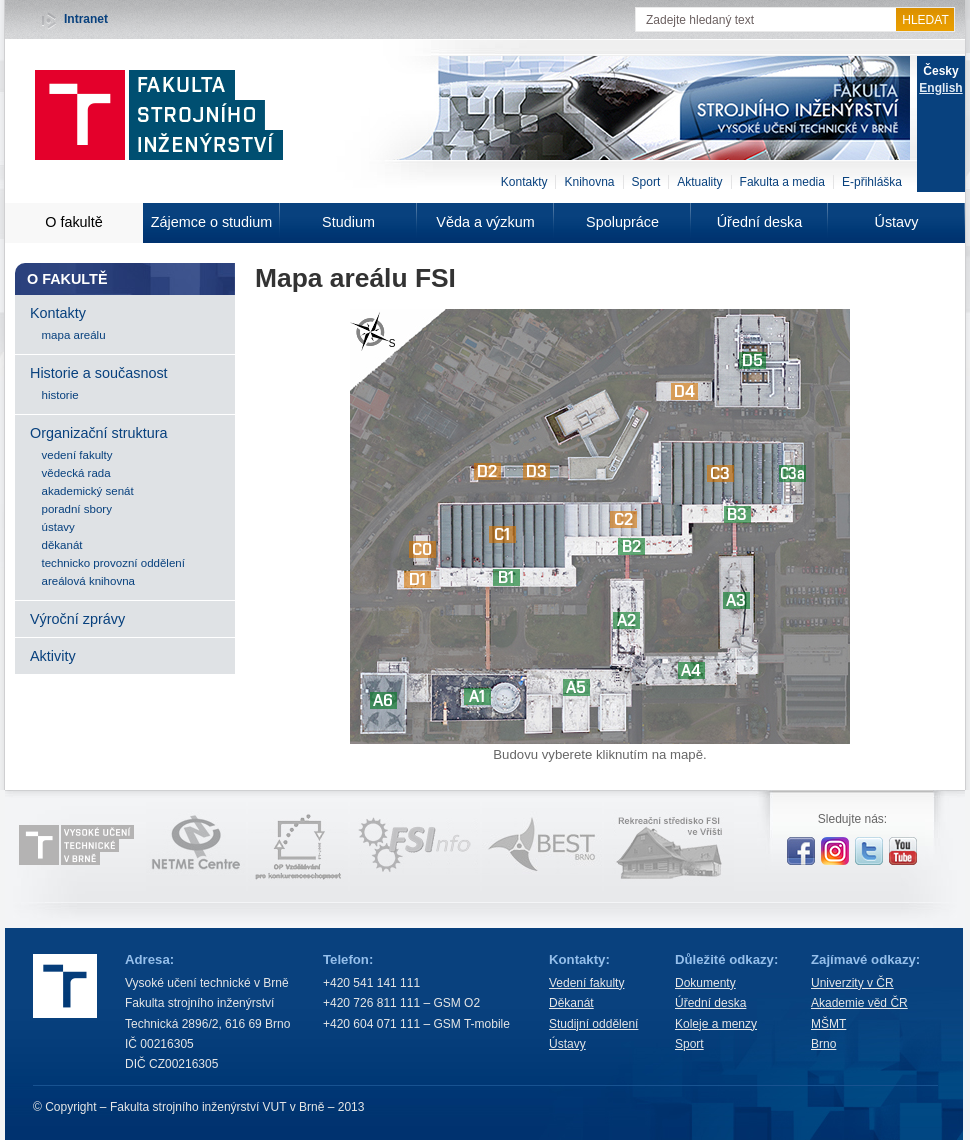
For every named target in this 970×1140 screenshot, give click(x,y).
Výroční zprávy (77, 619)
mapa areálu (74, 335)
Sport (646, 182)
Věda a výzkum (485, 222)
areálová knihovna (88, 581)
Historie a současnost (99, 373)
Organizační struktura (99, 433)
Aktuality (699, 182)
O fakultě (74, 222)
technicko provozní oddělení (113, 563)
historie (60, 395)
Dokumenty (705, 983)
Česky (940, 71)
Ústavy (897, 222)
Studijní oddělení (593, 1024)
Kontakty (524, 182)
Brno (823, 1044)
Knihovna (589, 182)
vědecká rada (76, 473)
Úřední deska (760, 222)
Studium (348, 222)
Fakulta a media (782, 182)
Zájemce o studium (212, 222)
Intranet (86, 19)
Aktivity (53, 656)
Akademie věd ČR (859, 1003)
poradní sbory (77, 509)
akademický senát (88, 491)
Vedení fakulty (586, 983)
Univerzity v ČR (852, 983)
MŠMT (828, 1024)
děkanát (62, 545)
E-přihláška (872, 182)
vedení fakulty (77, 455)
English (940, 88)
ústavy (58, 527)
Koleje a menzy (716, 1024)
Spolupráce (622, 222)
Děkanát (571, 1003)
